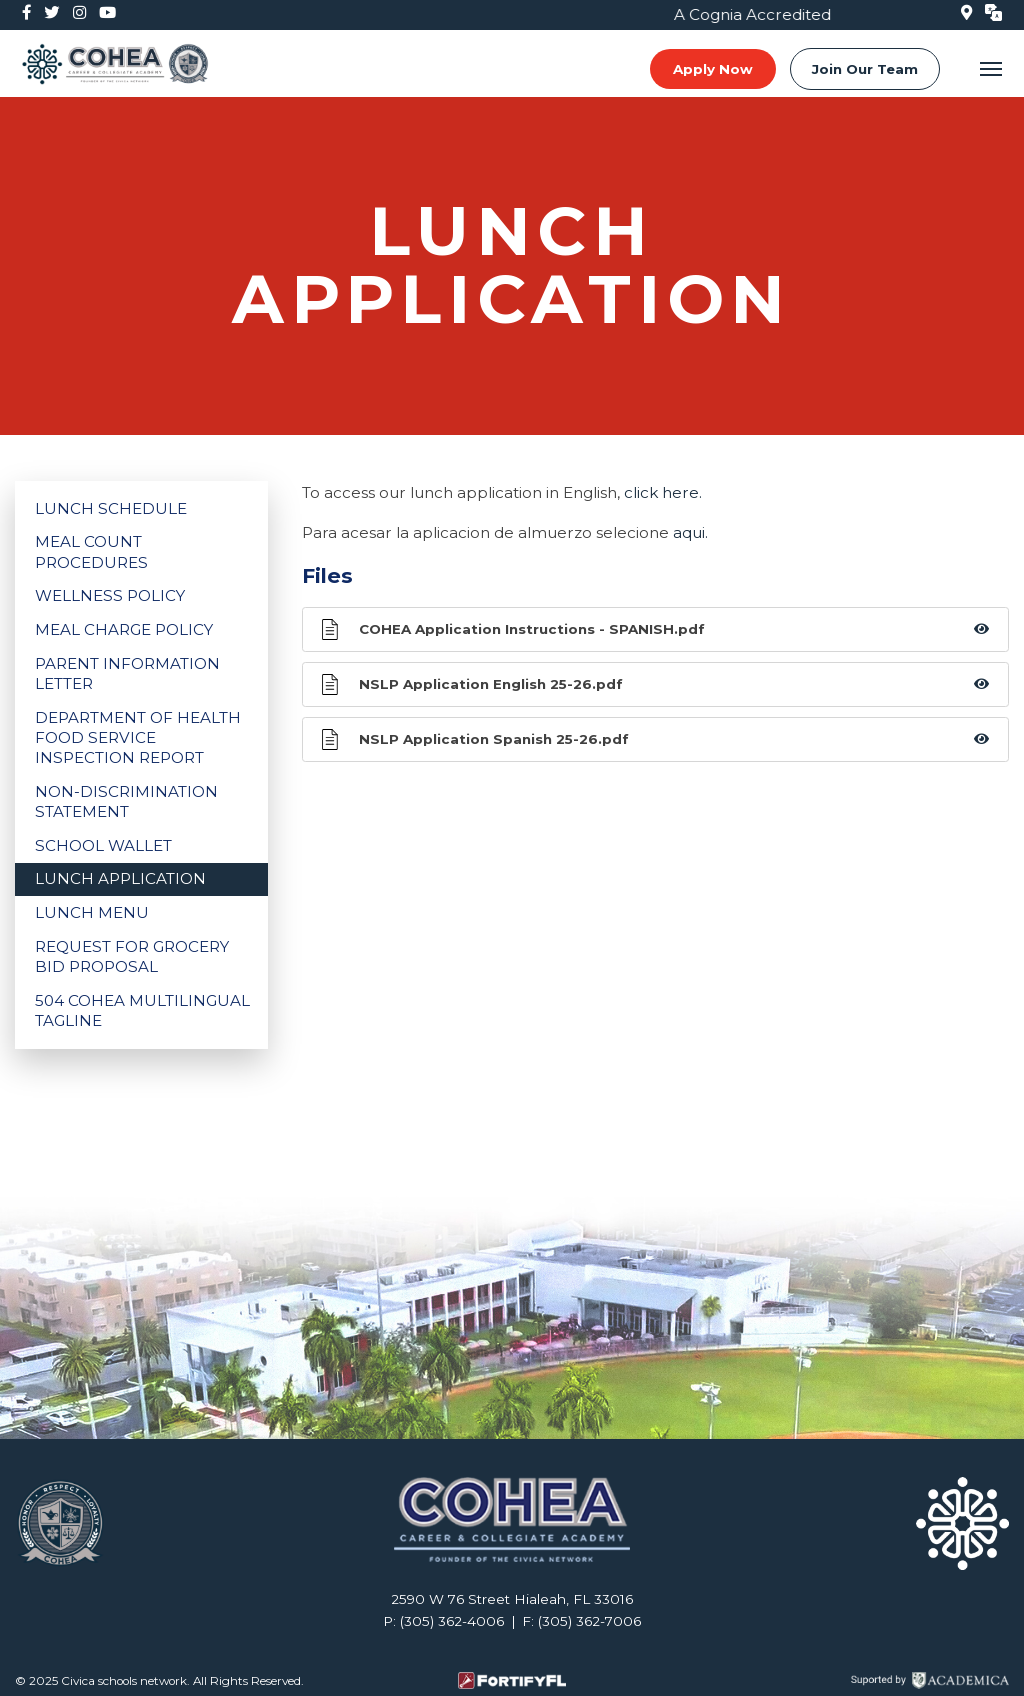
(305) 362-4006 (452, 1621)
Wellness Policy (110, 595)
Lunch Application (120, 878)
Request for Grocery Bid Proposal (132, 956)
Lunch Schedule (111, 508)
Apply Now (713, 69)
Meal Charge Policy (124, 629)
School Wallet (103, 845)
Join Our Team (865, 69)
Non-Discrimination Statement (126, 801)
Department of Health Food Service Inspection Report (138, 737)
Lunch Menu (92, 912)
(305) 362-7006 (589, 1621)
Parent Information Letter (127, 673)
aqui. (690, 532)
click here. (663, 492)
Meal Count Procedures (91, 551)
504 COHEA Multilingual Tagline (142, 1010)
